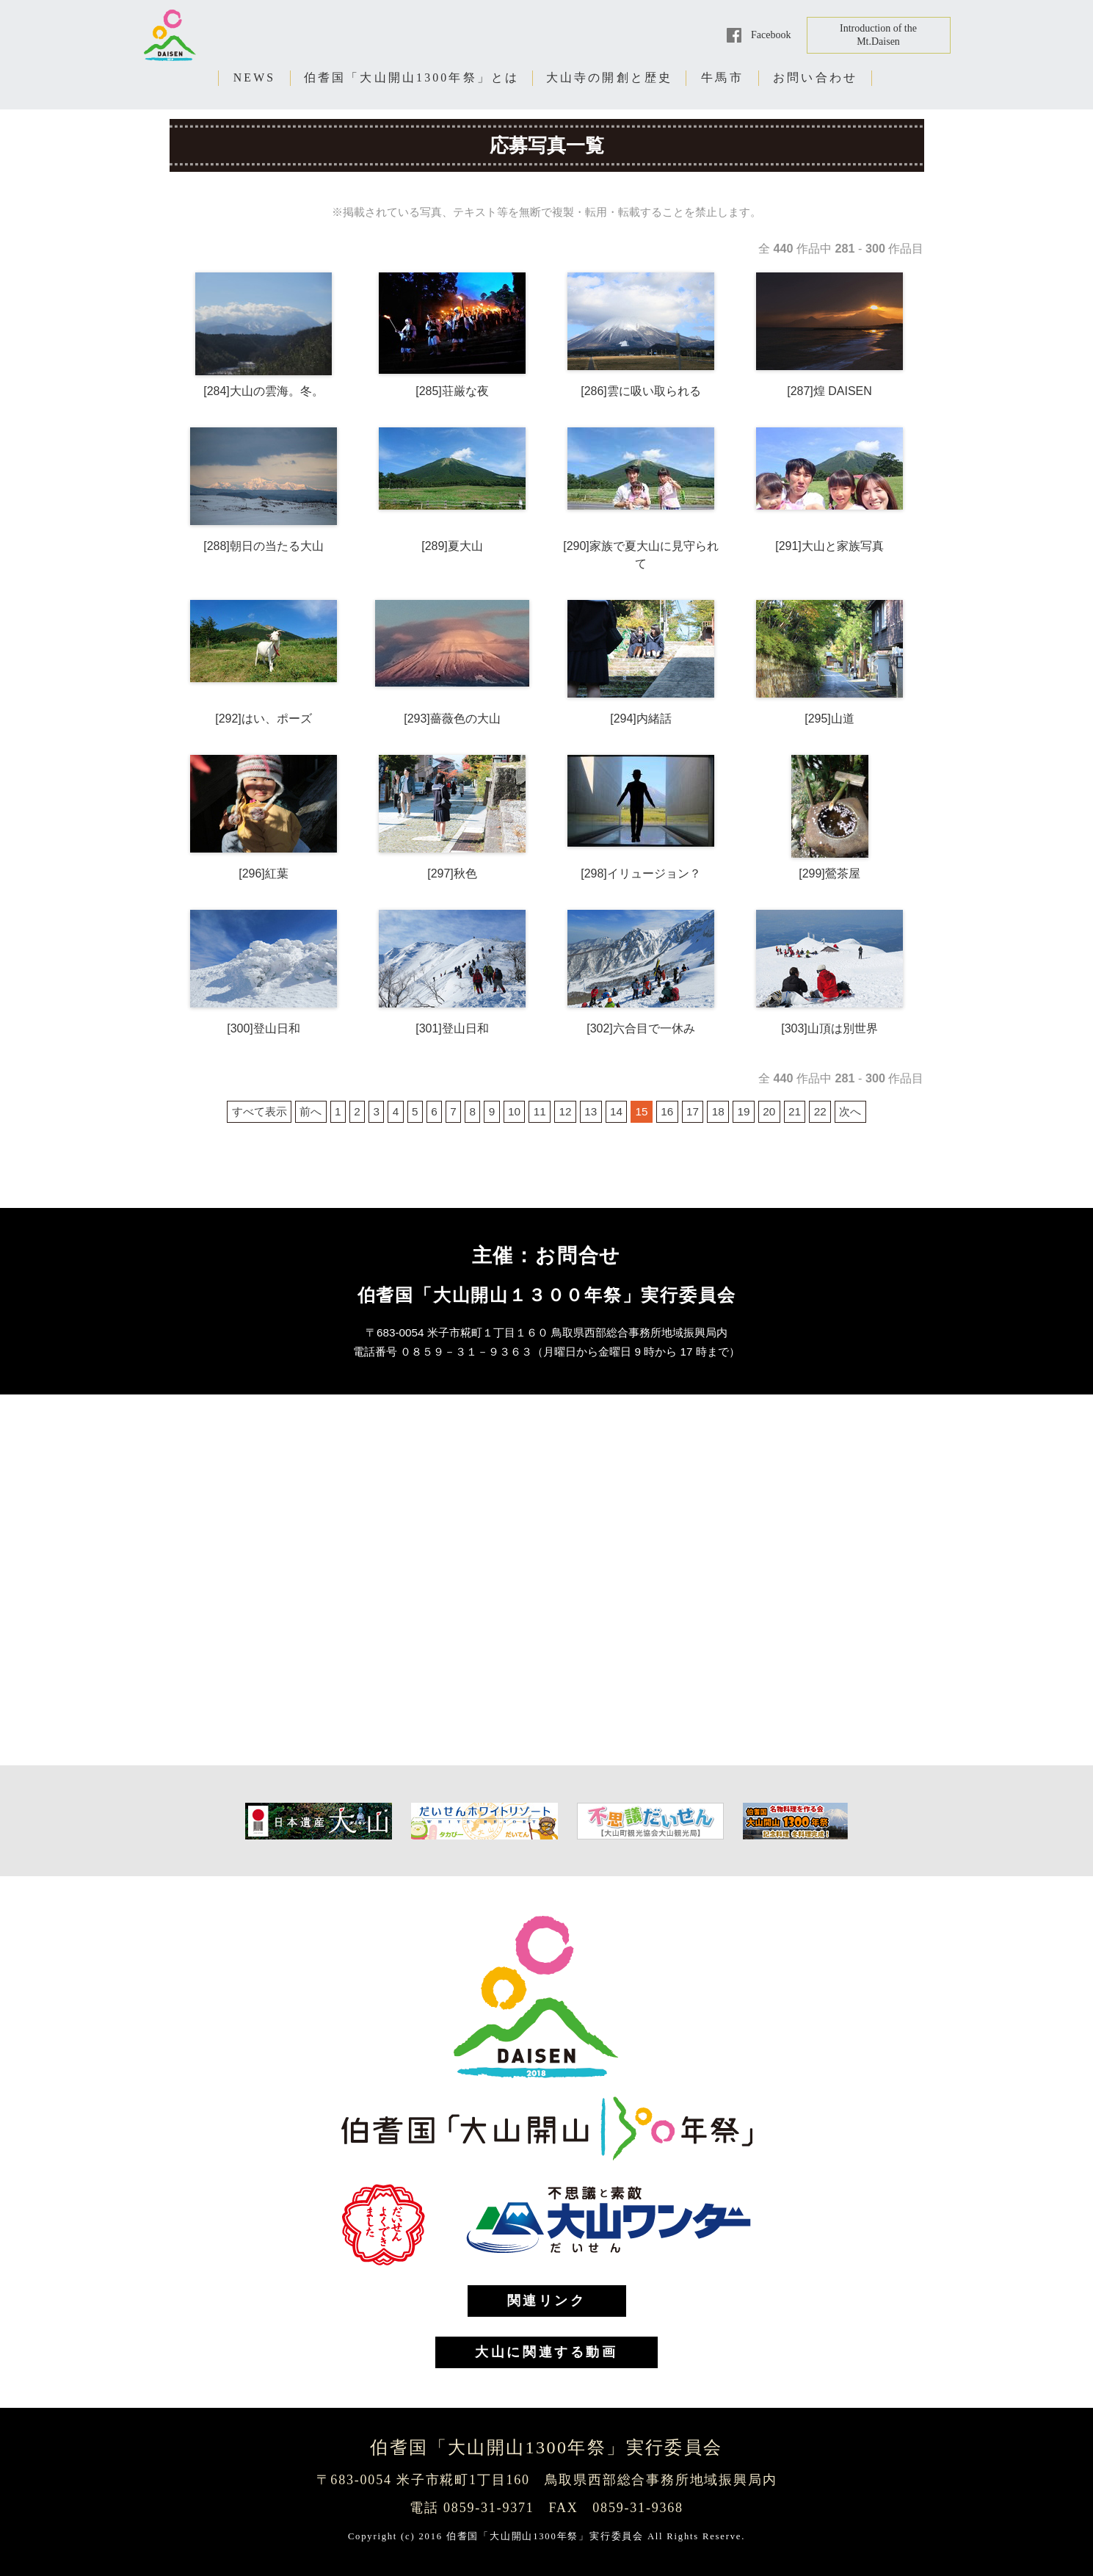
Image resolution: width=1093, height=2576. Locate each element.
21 (794, 1111)
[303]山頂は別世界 (829, 1028)
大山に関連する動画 (546, 2352)
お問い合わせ (815, 77)
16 (667, 1111)
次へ (850, 1111)
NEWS (254, 77)
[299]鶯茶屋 (829, 873)
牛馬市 (722, 77)
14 (616, 1111)
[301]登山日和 (452, 1028)
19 (743, 1111)
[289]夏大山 (452, 546)
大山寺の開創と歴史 (609, 77)
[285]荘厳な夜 (452, 391)
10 (514, 1111)
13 (590, 1111)
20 (769, 1111)
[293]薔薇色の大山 (452, 718)
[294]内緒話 (641, 718)
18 (718, 1111)
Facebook (771, 34)
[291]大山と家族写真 (829, 546)
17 (692, 1111)
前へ (310, 1111)
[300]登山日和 (263, 1028)
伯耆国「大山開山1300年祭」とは (412, 77)
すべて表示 (259, 1111)
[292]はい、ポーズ (263, 718)
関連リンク (547, 2300)
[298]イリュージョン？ (641, 873)
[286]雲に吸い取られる (641, 391)
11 (540, 1111)
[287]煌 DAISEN (829, 391)
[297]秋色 (452, 873)
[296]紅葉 (263, 873)
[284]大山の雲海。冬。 (263, 391)
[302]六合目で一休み (641, 1028)
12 (565, 1111)
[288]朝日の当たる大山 (263, 546)
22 (820, 1111)
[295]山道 (829, 718)
